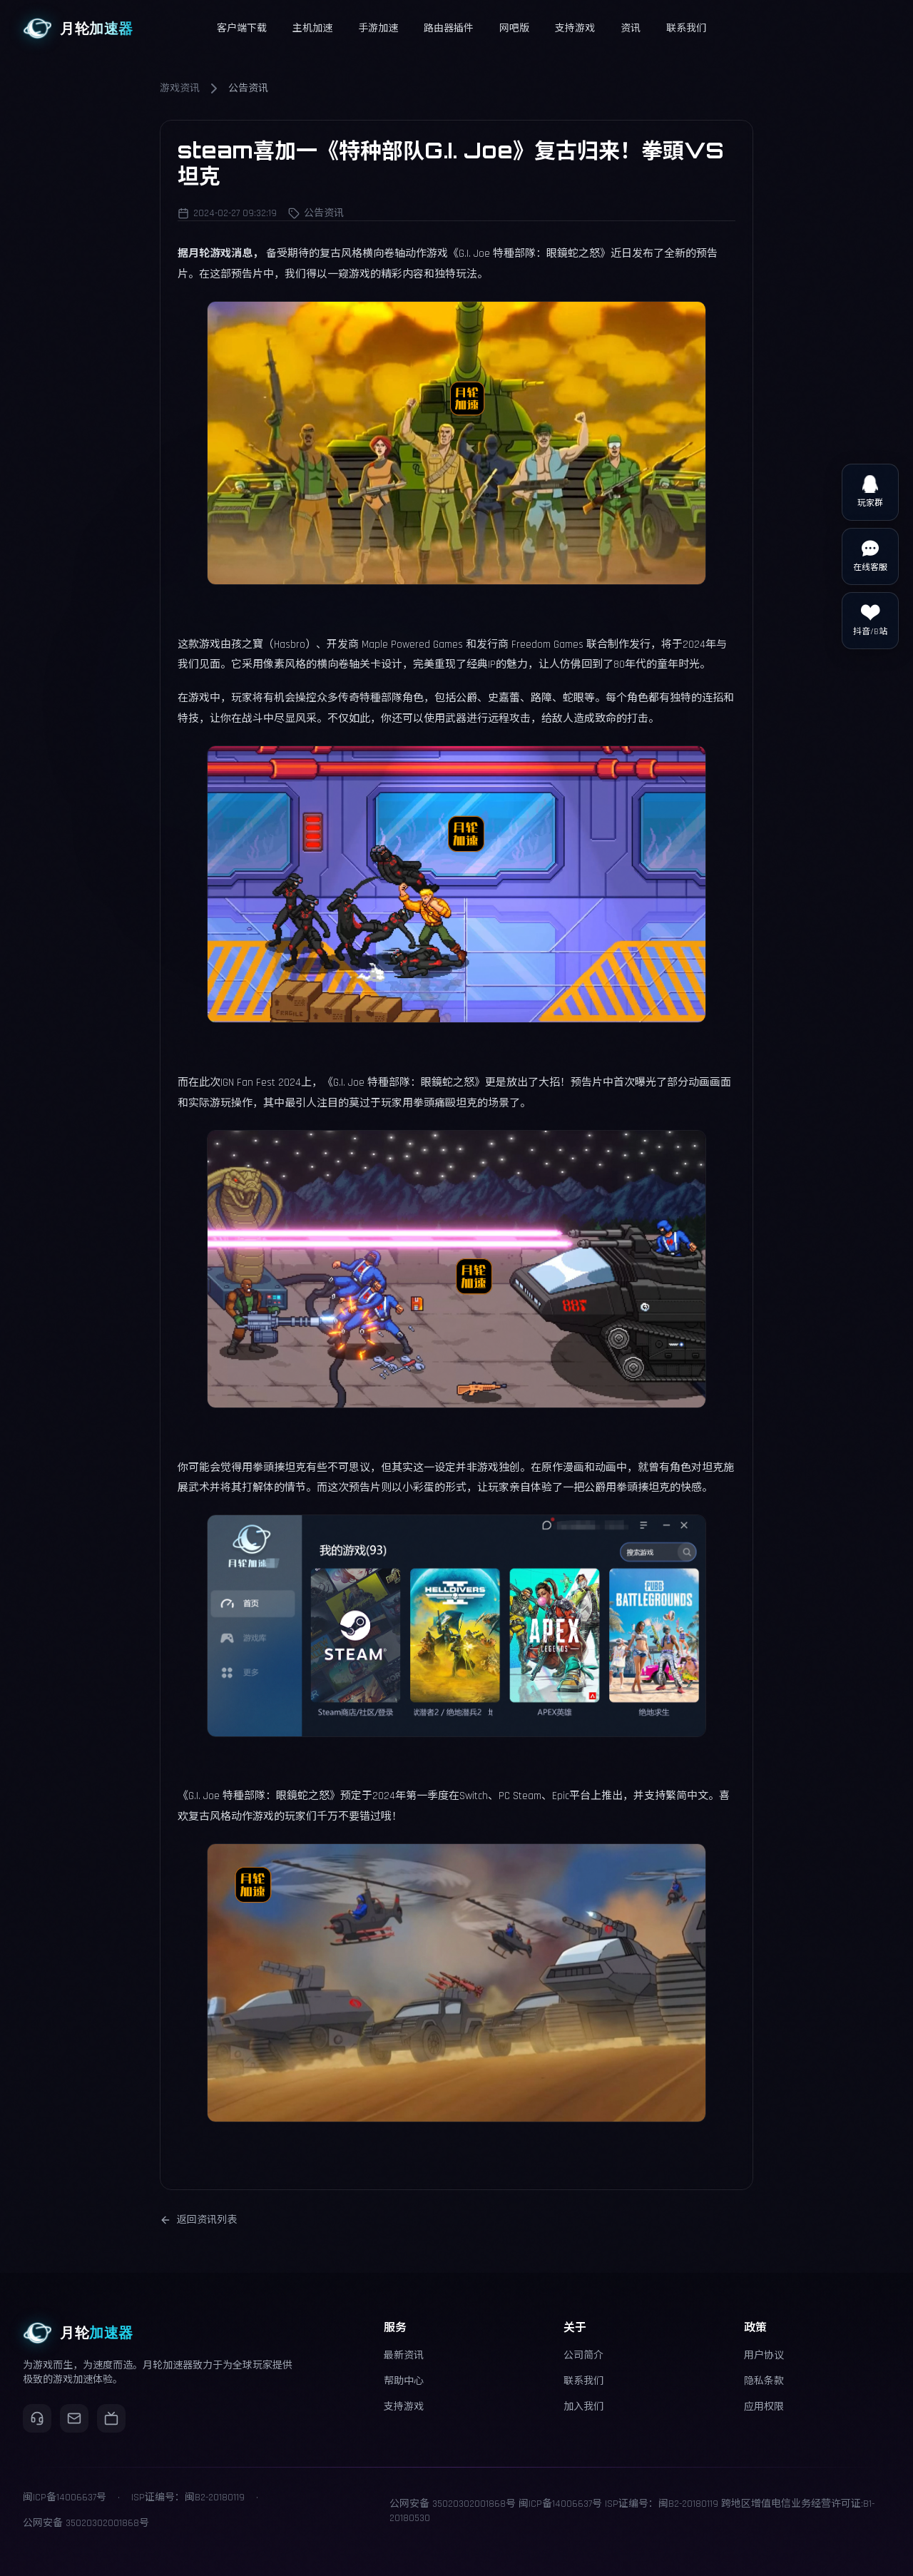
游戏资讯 (180, 88)
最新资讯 (404, 2355)
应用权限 (764, 2407)
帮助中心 (404, 2381)
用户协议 (764, 2355)
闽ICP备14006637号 (560, 2504)
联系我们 (583, 2381)
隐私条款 (764, 2381)
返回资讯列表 (198, 2220)
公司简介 (583, 2355)
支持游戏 (404, 2407)
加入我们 (583, 2407)
